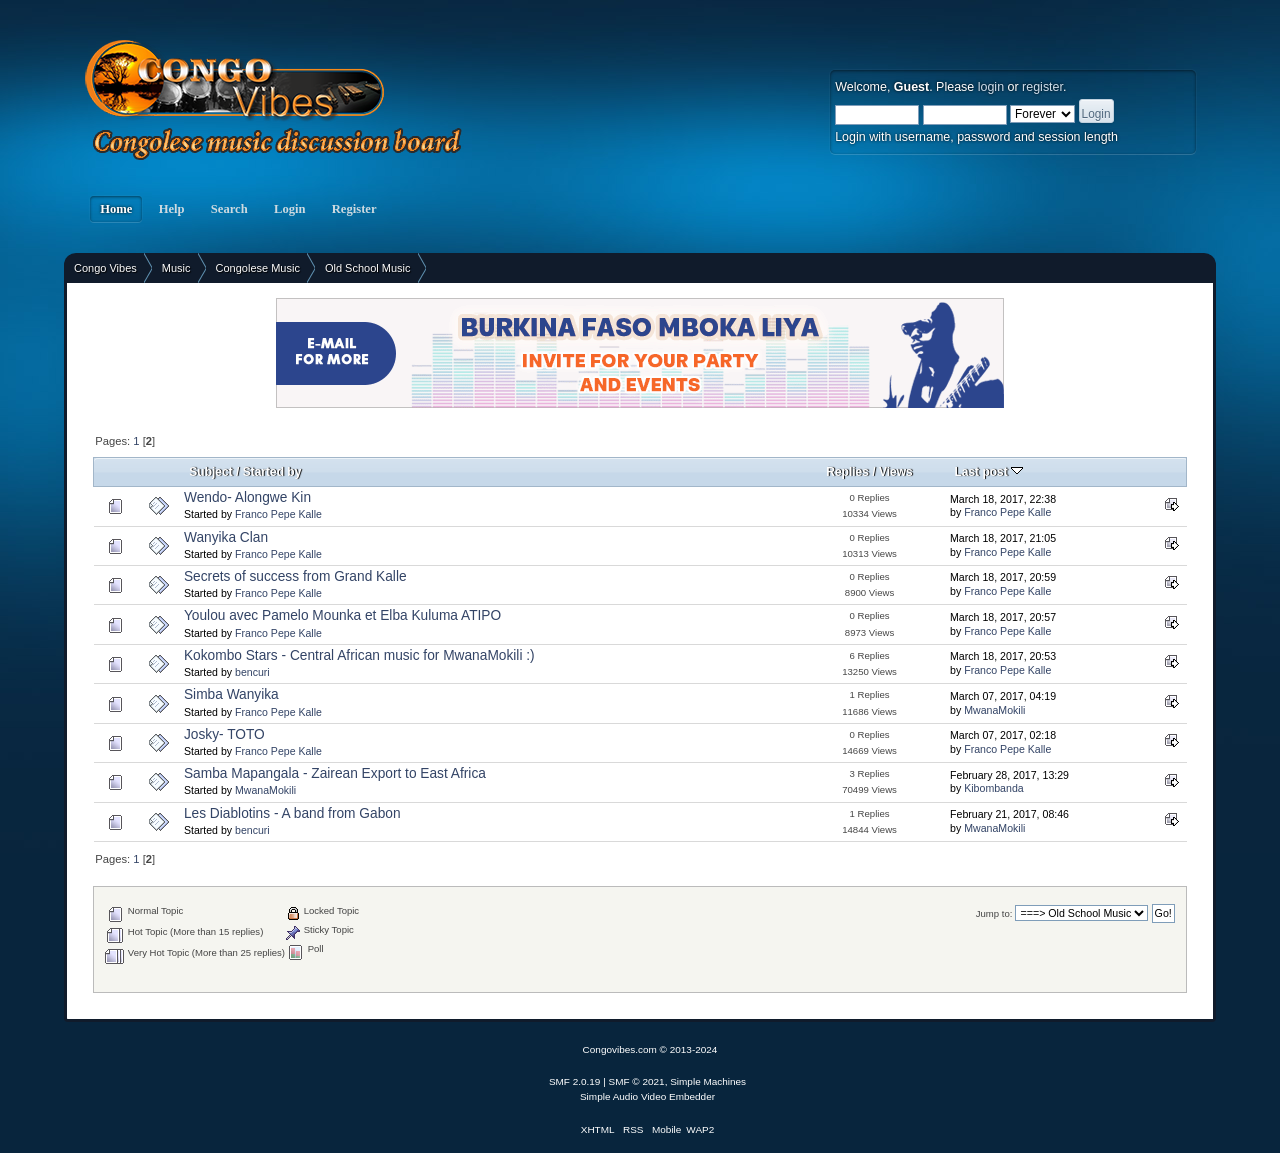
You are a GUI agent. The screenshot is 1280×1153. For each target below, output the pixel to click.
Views (896, 472)
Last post (988, 472)
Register (354, 209)
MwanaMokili (994, 710)
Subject (210, 472)
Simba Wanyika (231, 694)
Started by (272, 472)
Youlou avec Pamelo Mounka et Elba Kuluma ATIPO (342, 615)
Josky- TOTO (224, 734)
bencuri (252, 672)
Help (171, 209)
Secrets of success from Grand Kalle (295, 576)
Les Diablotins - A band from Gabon (292, 813)
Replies (847, 472)
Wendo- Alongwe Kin (247, 497)
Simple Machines (708, 1081)
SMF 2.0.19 (575, 1081)
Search (229, 209)
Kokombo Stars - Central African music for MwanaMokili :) (359, 655)
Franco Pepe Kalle (278, 514)
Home (116, 209)
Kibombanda (994, 788)
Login (290, 209)
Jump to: (994, 913)
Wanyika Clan (226, 537)
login (991, 87)
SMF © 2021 (637, 1081)
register (1042, 87)
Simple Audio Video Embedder (647, 1096)
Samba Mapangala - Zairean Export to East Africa (335, 773)
